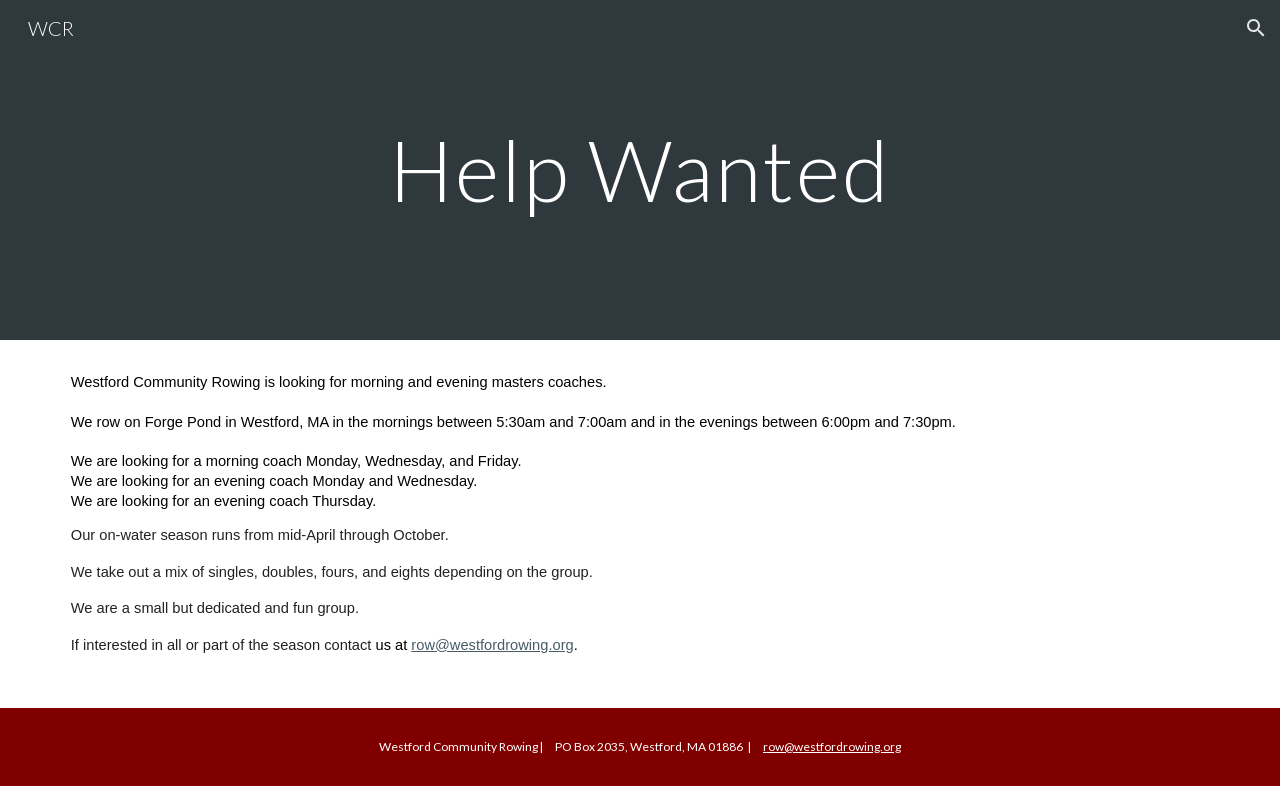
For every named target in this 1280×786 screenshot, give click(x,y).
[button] (1256, 28)
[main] (640, 169)
